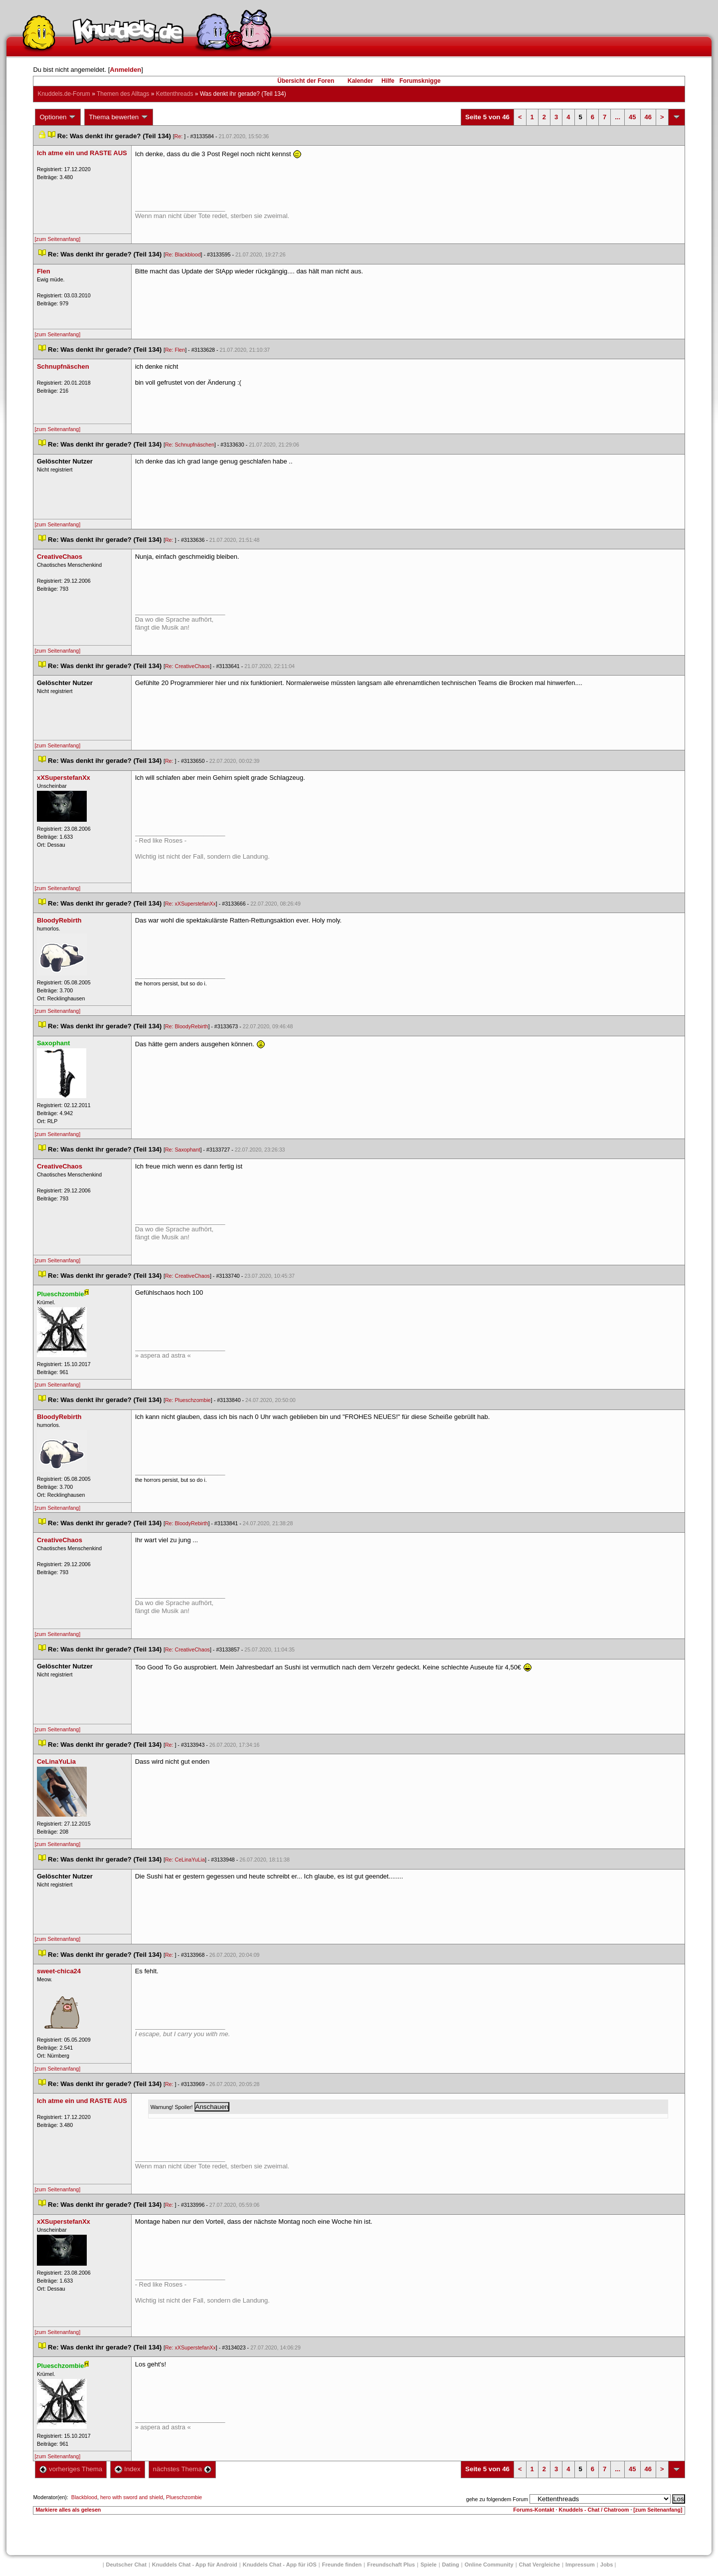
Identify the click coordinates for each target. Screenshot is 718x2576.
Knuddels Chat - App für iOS (280, 2565)
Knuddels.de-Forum (63, 93)
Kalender (360, 80)
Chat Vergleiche (539, 2565)
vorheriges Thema (70, 2469)
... (617, 117)
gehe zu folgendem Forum (497, 2499)
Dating (450, 2565)
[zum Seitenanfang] (57, 239)
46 (648, 117)
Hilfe (387, 80)
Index (127, 2469)
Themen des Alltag (123, 93)
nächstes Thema (182, 2469)
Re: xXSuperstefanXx (190, 904)
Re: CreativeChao (187, 666)
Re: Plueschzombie (188, 1400)
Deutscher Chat (126, 2565)
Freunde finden (341, 2565)
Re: (179, 136)
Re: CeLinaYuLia (185, 1860)
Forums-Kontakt (533, 2510)
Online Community (489, 2565)
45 (632, 117)
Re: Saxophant (182, 1150)
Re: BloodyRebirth (186, 1026)
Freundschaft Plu (391, 2565)
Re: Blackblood (183, 254)
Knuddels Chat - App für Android (194, 2565)
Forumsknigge (420, 80)
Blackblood (84, 2497)
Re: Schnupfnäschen (189, 445)
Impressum (580, 2565)
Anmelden (125, 69)
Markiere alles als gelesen (68, 2510)
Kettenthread (174, 93)
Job (606, 2565)
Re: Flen (175, 350)
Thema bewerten (119, 117)
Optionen (57, 117)
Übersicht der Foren (305, 80)
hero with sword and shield (131, 2497)
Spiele (428, 2565)
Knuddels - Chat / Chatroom (594, 2510)
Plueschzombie (184, 2497)
